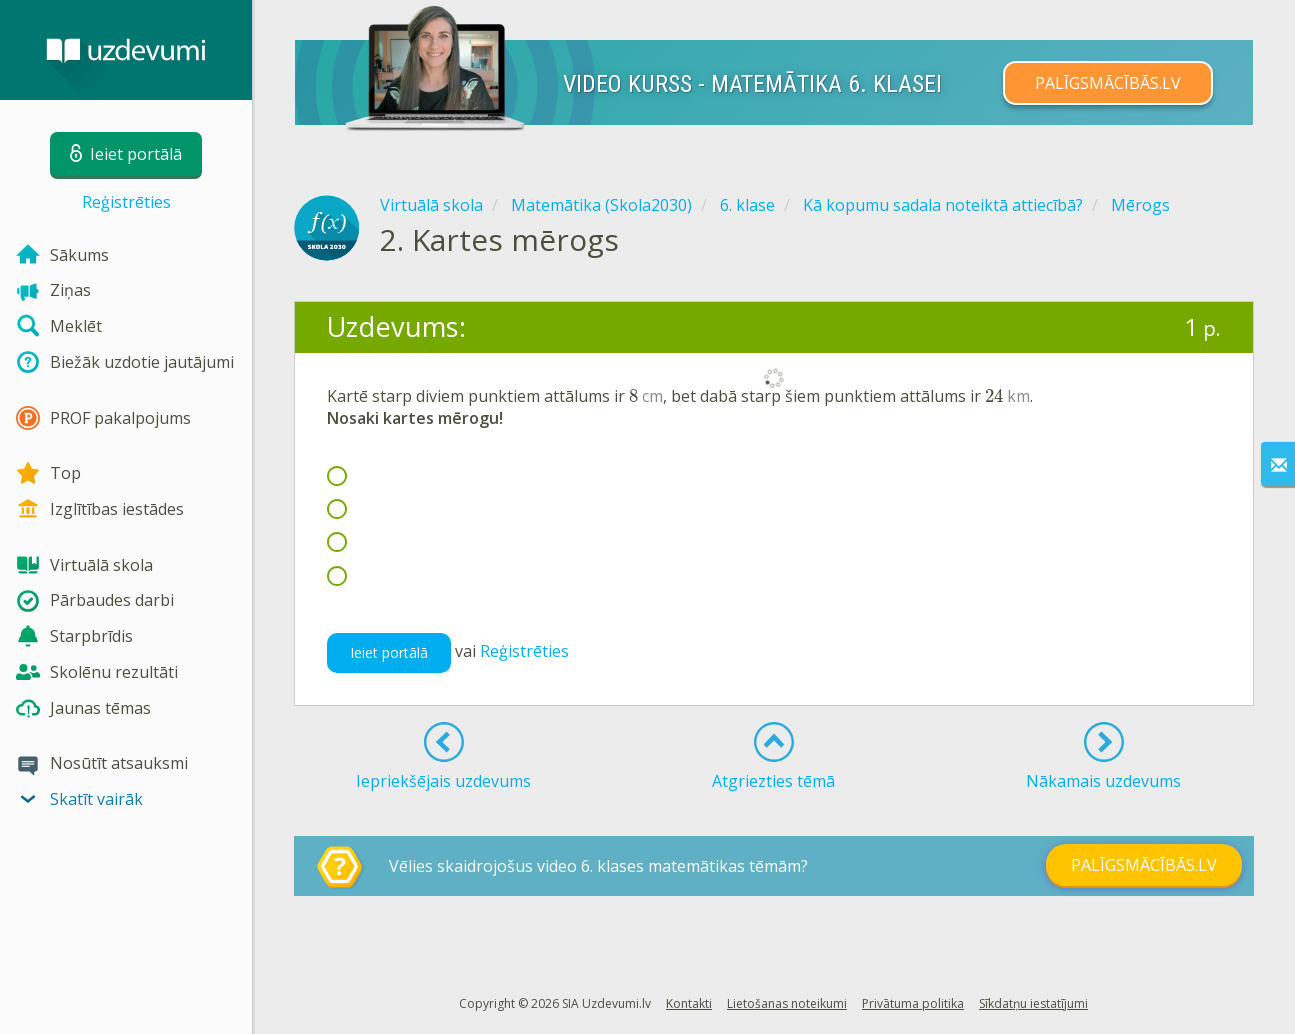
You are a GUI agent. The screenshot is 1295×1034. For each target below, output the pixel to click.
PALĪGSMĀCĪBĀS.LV (1108, 83)
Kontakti (689, 1003)
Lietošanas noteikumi (787, 1003)
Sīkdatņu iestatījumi (1033, 1003)
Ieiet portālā (389, 652)
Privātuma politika (913, 1003)
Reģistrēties (126, 202)
